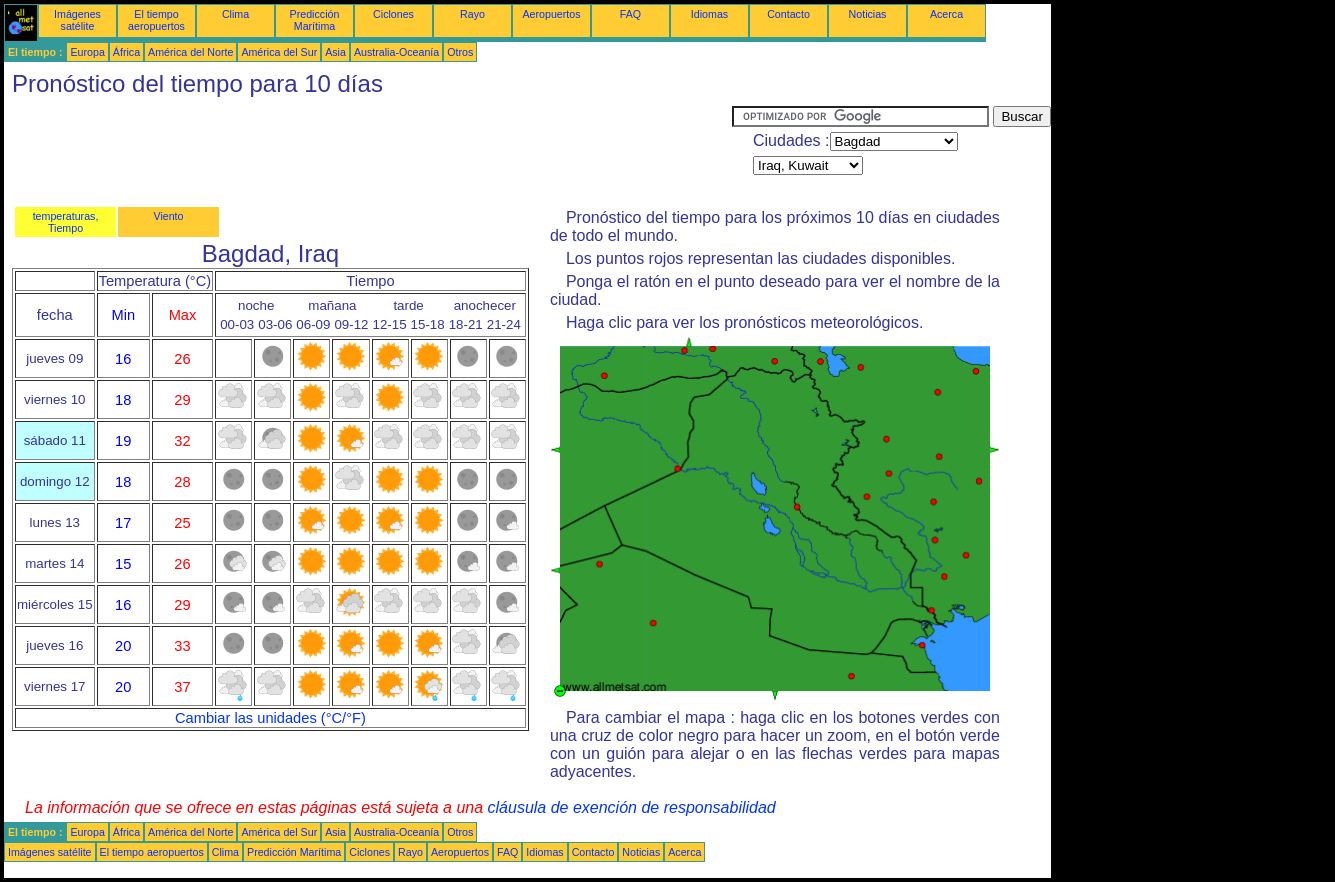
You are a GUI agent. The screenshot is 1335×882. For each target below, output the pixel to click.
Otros (460, 52)
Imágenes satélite (77, 20)
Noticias (868, 14)
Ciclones (393, 14)
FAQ (630, 14)
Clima (235, 14)
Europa (87, 52)
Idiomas (709, 14)
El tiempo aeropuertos (156, 20)
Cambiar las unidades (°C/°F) (270, 718)
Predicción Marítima (315, 20)
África (126, 52)
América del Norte (190, 52)
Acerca (946, 14)
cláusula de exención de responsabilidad (632, 807)
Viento (168, 216)
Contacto (788, 14)
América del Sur (279, 52)
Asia (335, 52)
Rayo (472, 14)
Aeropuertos (551, 14)
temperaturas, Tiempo (66, 222)
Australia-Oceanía (396, 52)
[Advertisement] (368, 151)
